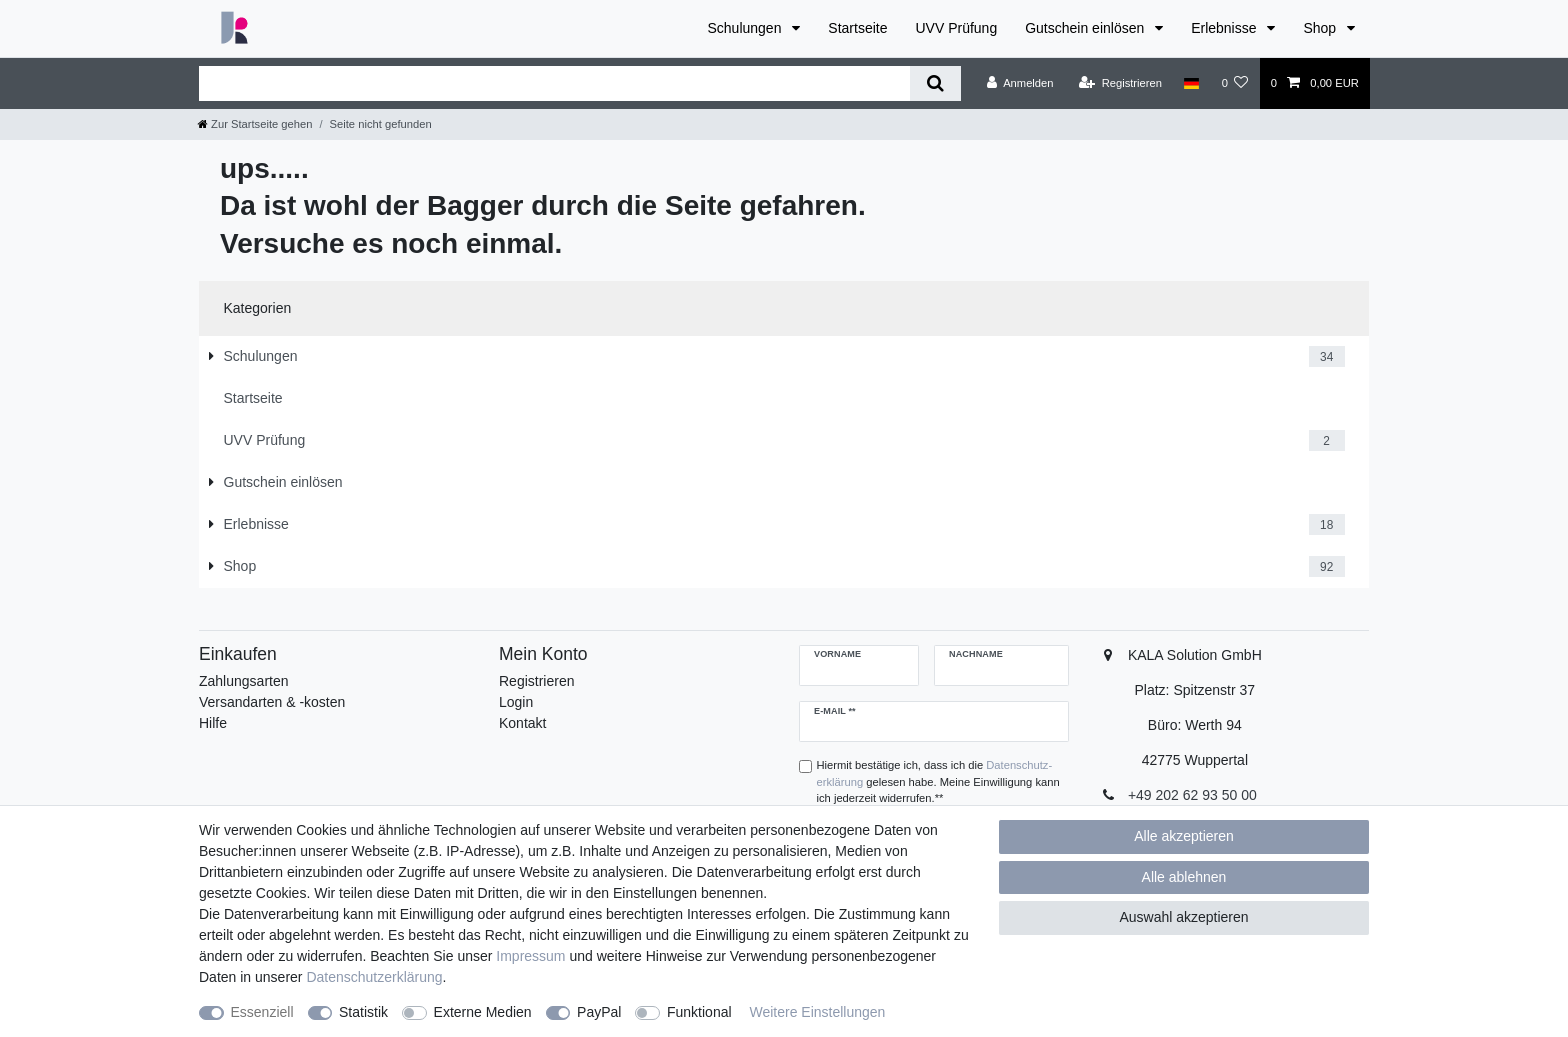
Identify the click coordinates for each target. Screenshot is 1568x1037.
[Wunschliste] (1234, 83)
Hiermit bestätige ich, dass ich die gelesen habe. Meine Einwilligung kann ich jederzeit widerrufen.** (938, 782)
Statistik (363, 1012)
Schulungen (746, 28)
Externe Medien (483, 1012)
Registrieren (536, 681)
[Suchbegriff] (554, 83)
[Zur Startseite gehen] (255, 124)
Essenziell (262, 1012)
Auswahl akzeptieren (1183, 917)
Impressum (530, 956)
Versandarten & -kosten (272, 702)
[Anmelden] (1020, 83)
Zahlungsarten (244, 681)
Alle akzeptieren (1184, 836)
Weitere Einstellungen (817, 1012)
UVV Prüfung (956, 28)
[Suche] (935, 83)
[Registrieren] (1120, 83)
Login (516, 702)
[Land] (1191, 83)
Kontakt (522, 723)
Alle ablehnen (1184, 877)
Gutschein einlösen (1086, 28)
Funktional (699, 1012)
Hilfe (213, 723)
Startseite (857, 28)
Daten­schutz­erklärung (374, 977)
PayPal (599, 1012)
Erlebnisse (1225, 28)
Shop (1321, 28)
